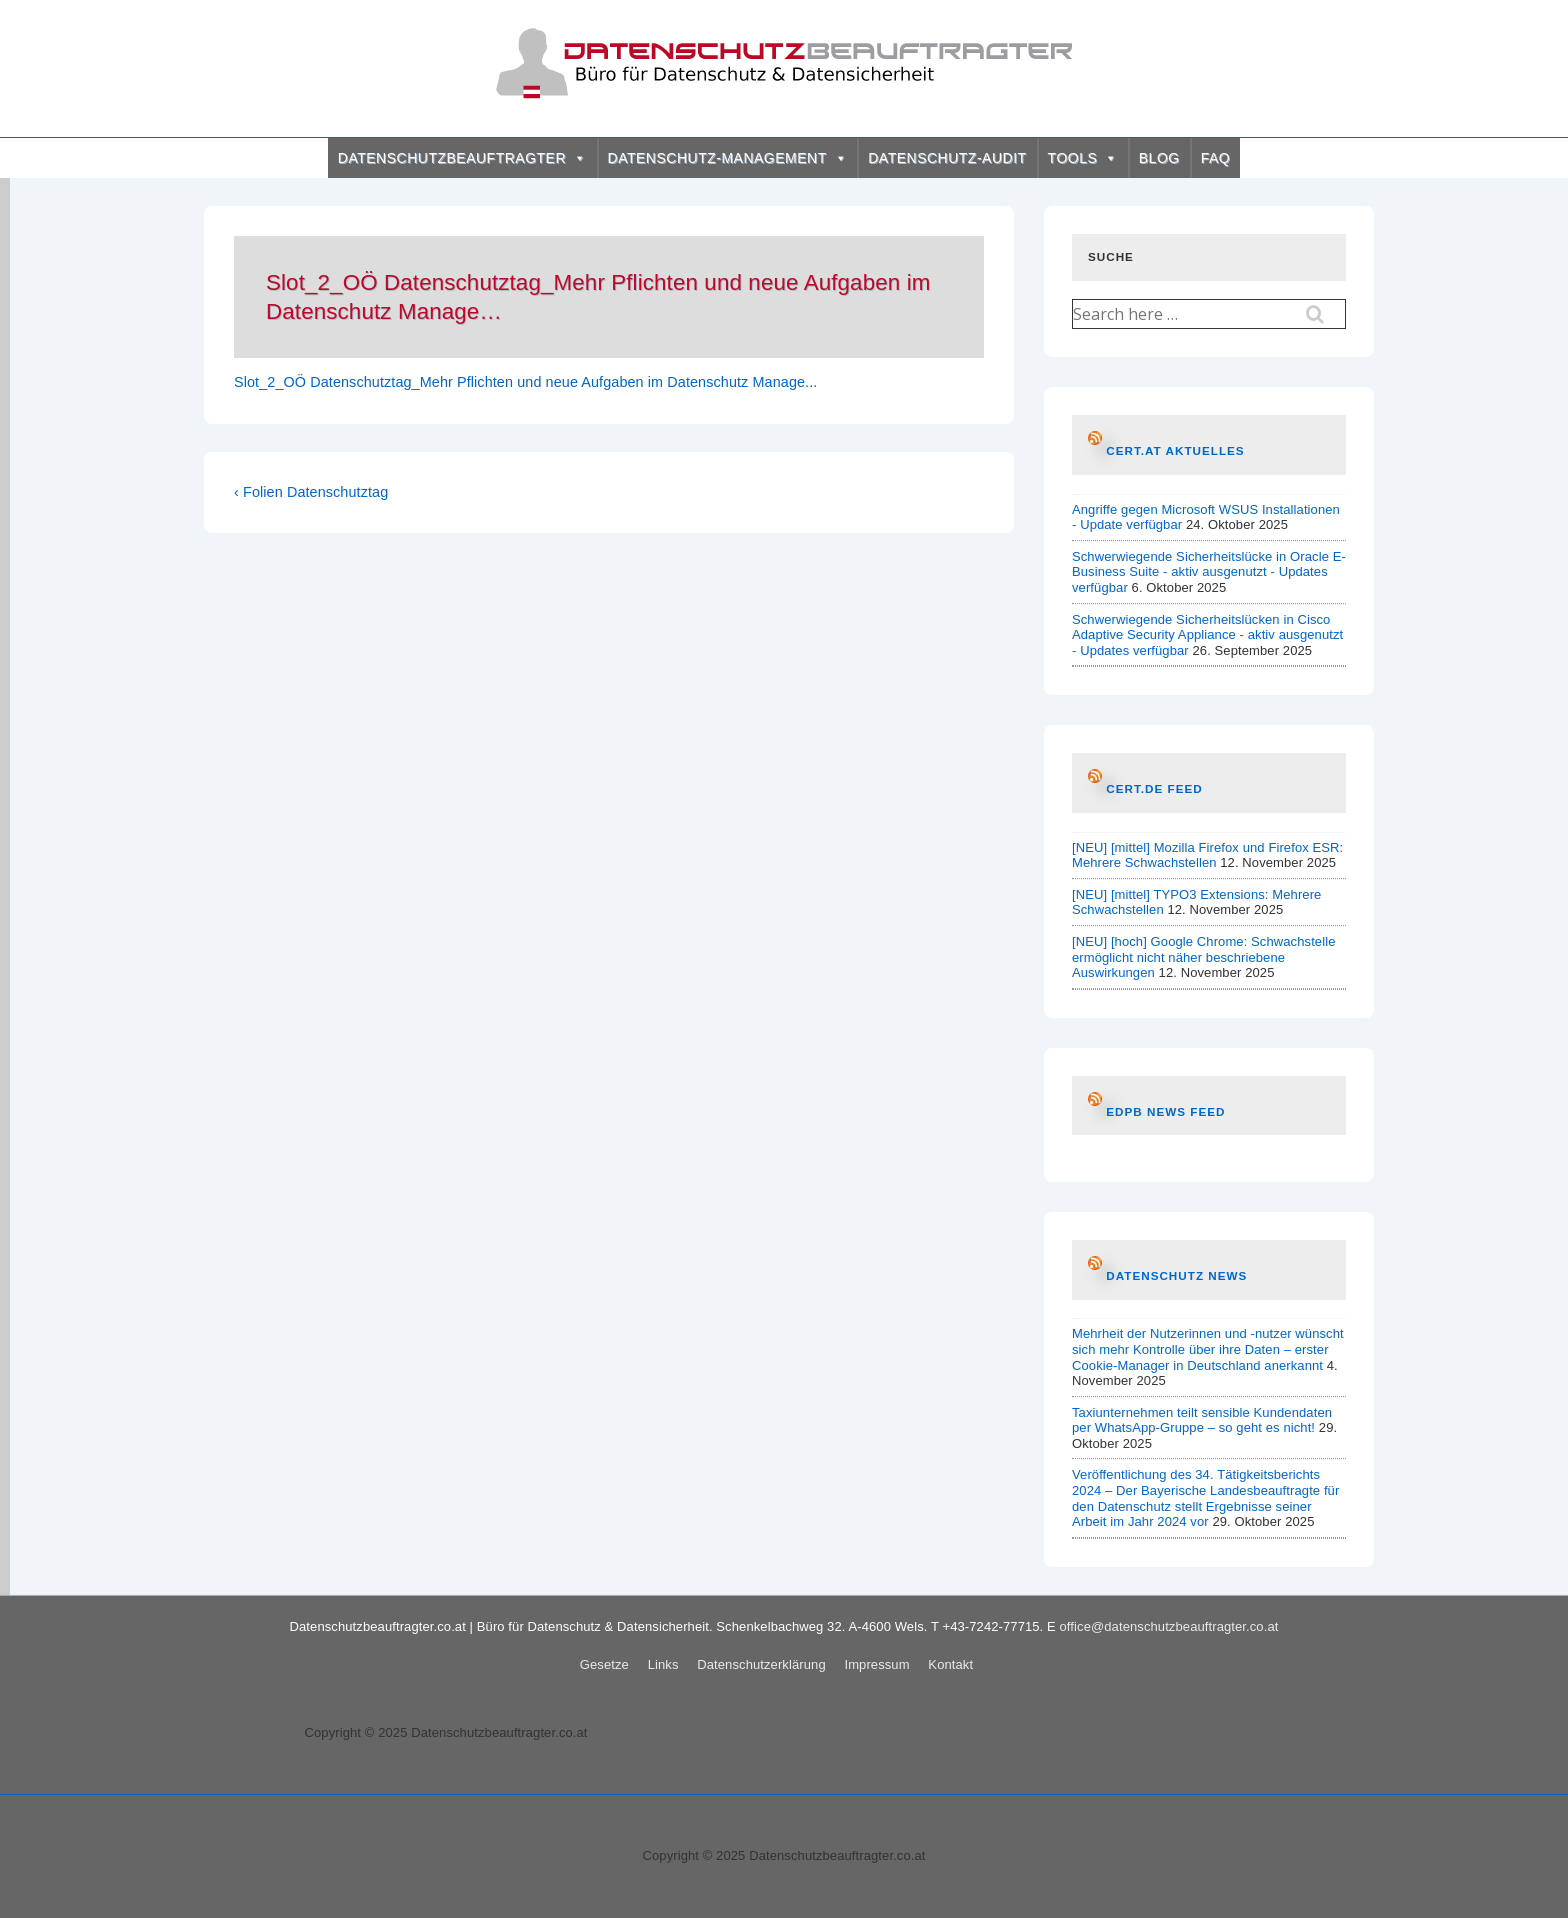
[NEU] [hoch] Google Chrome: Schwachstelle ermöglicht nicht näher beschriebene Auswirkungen (1204, 957)
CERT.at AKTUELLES (1175, 450)
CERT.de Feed (1154, 788)
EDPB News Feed (1165, 1111)
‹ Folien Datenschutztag (311, 492)
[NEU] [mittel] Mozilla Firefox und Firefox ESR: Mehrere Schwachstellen (1207, 855)
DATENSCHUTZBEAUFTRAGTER (462, 158)
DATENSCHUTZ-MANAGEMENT (728, 158)
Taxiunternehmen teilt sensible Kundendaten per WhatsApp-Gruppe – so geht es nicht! (1202, 1420)
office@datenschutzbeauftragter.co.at (1169, 1626)
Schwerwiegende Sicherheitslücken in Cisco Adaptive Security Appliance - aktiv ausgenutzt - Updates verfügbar (1207, 635)
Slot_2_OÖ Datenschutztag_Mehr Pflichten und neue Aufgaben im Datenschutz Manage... (525, 382)
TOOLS (1083, 158)
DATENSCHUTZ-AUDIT (947, 158)
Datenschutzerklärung (761, 1664)
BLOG (1159, 158)
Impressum (876, 1664)
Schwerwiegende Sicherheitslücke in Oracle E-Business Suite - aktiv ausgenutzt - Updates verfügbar (1209, 572)
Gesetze (604, 1664)
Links (663, 1664)
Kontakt (950, 1664)
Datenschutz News (1176, 1275)
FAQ (1216, 158)
